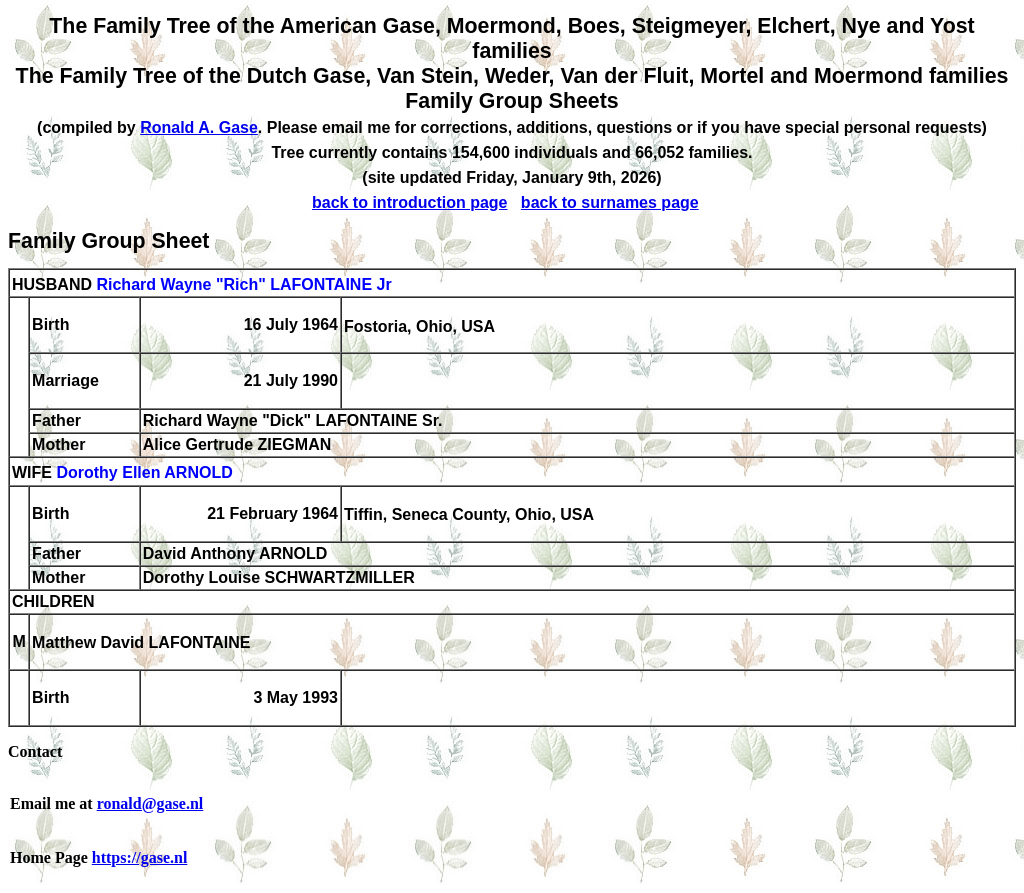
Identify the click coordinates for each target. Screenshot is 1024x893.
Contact (35, 751)
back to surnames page (610, 202)
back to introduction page (410, 202)
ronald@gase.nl (150, 803)
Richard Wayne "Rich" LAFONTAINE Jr (243, 284)
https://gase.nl (140, 857)
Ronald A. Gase (199, 127)
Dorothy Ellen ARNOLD (144, 473)
